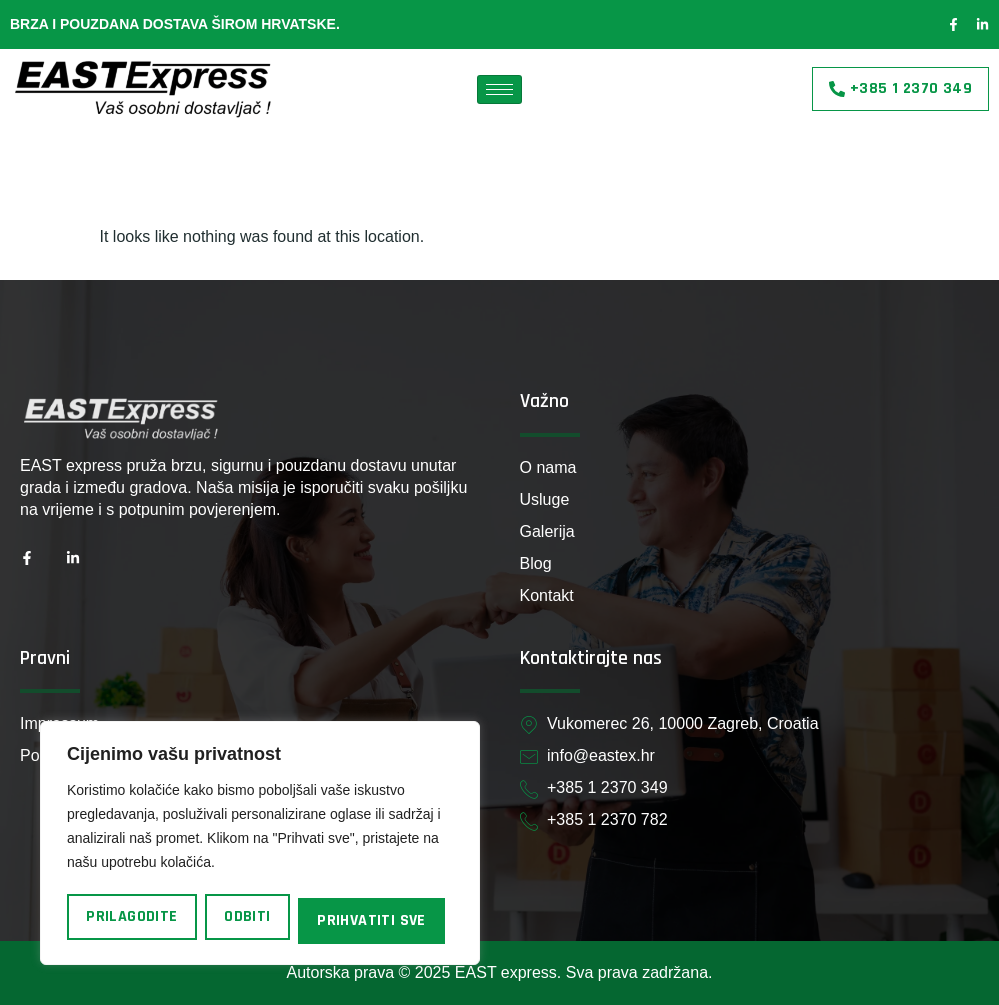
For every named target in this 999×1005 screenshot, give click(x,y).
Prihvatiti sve (371, 920)
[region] (260, 843)
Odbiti (247, 916)
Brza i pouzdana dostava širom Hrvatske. (175, 24)
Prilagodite (131, 916)
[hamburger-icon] (499, 89)
